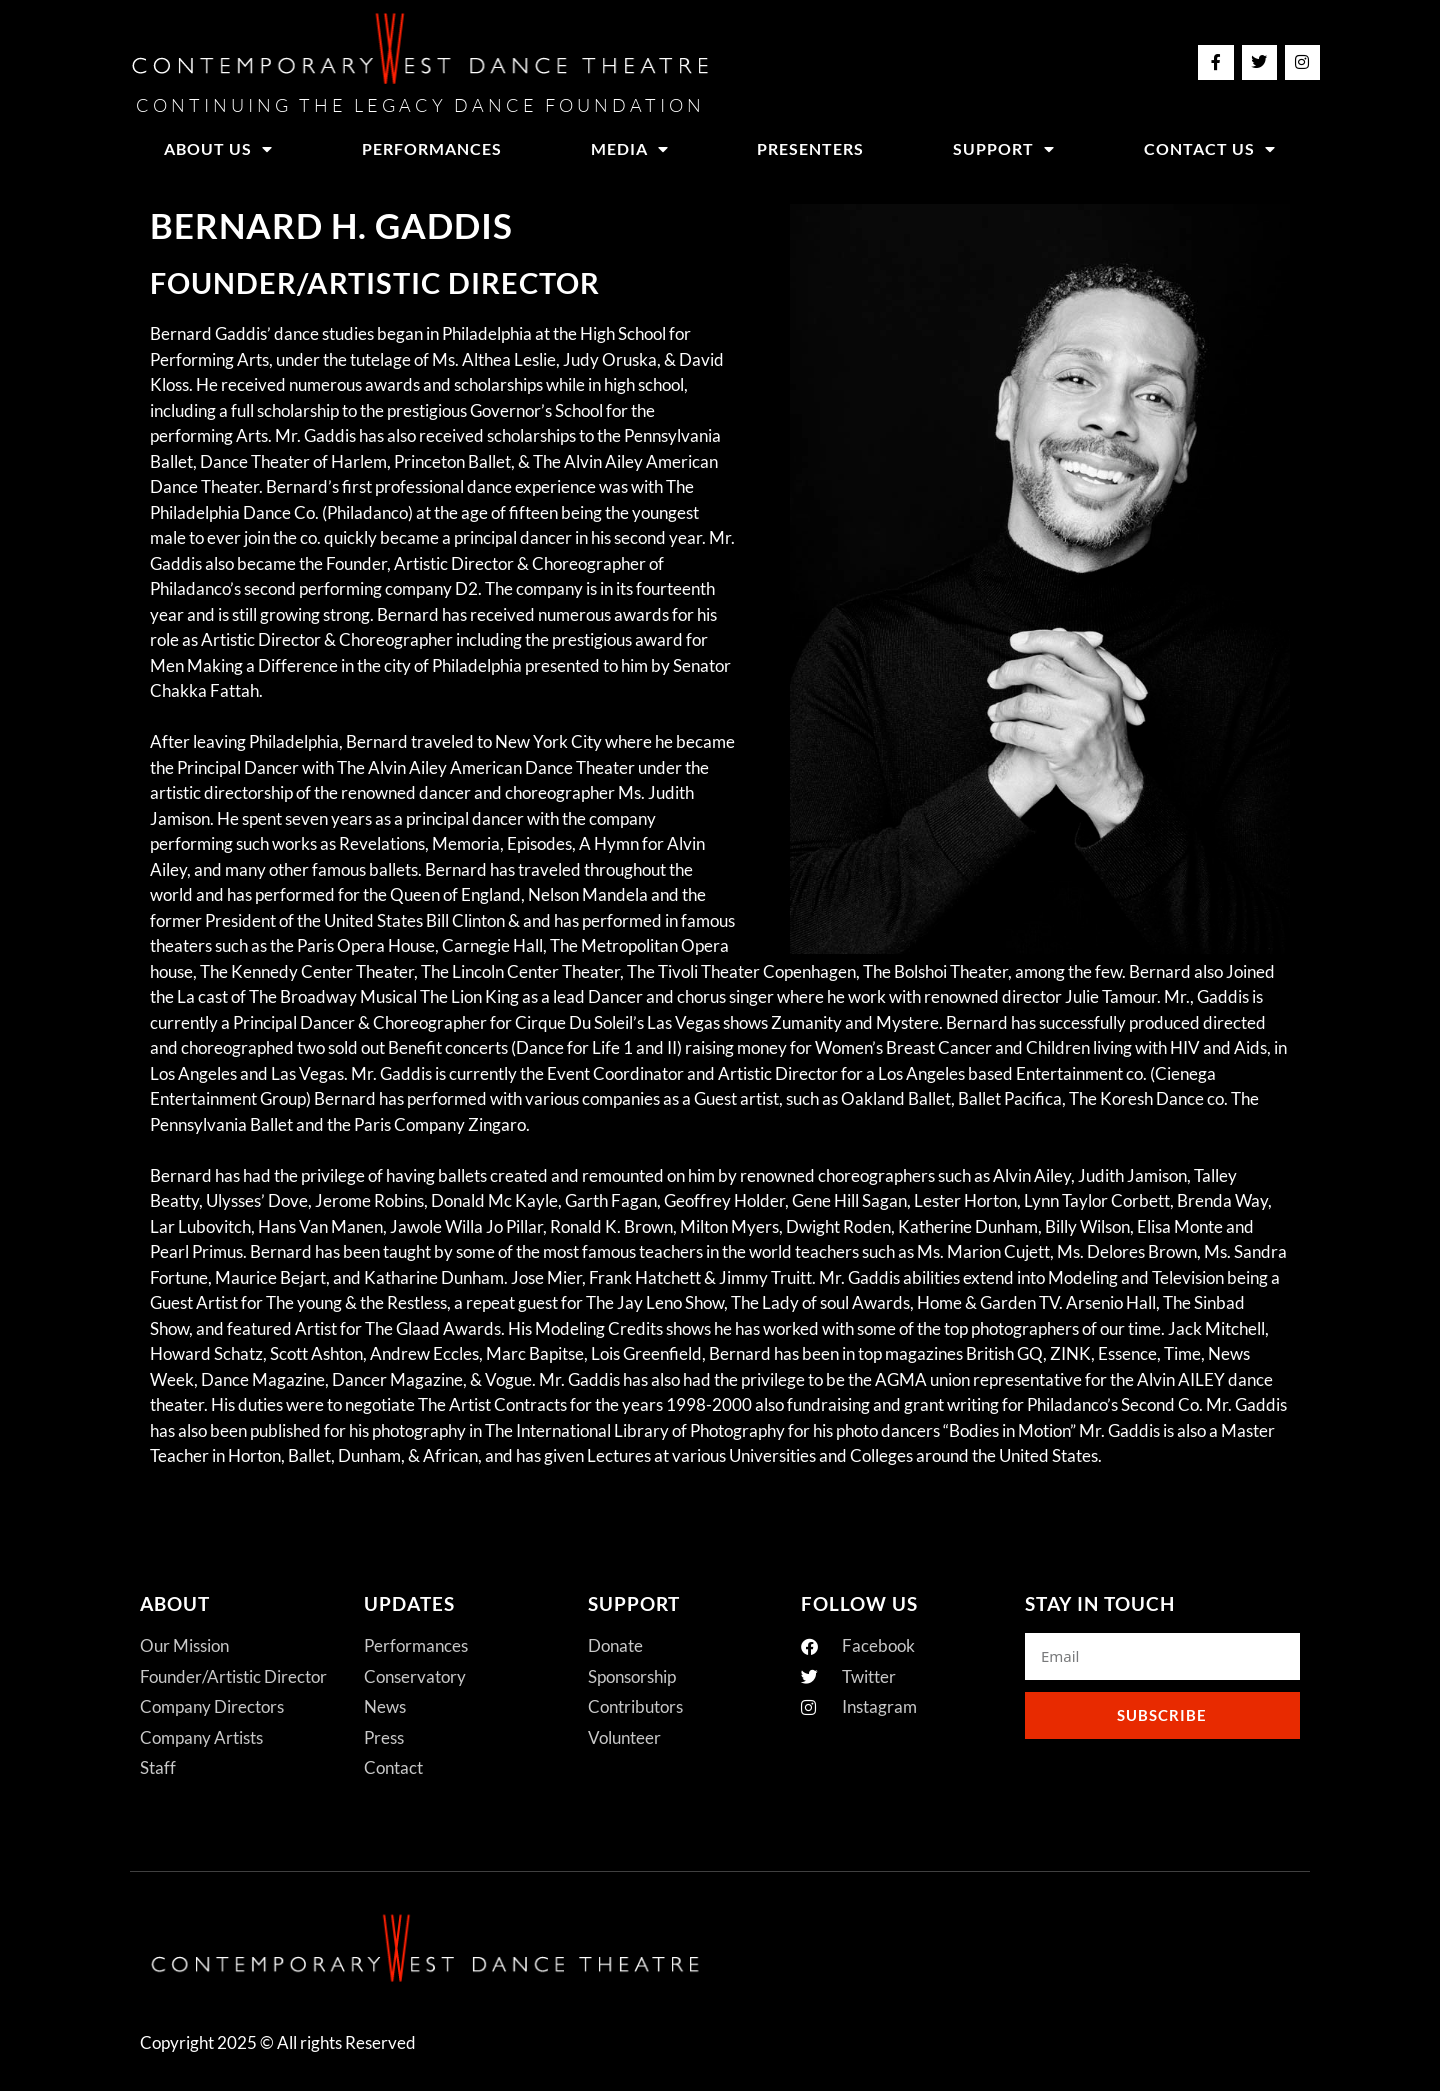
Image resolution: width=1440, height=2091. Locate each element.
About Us (218, 149)
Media (630, 149)
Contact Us (1210, 149)
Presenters (810, 148)
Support (1004, 149)
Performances (432, 148)
